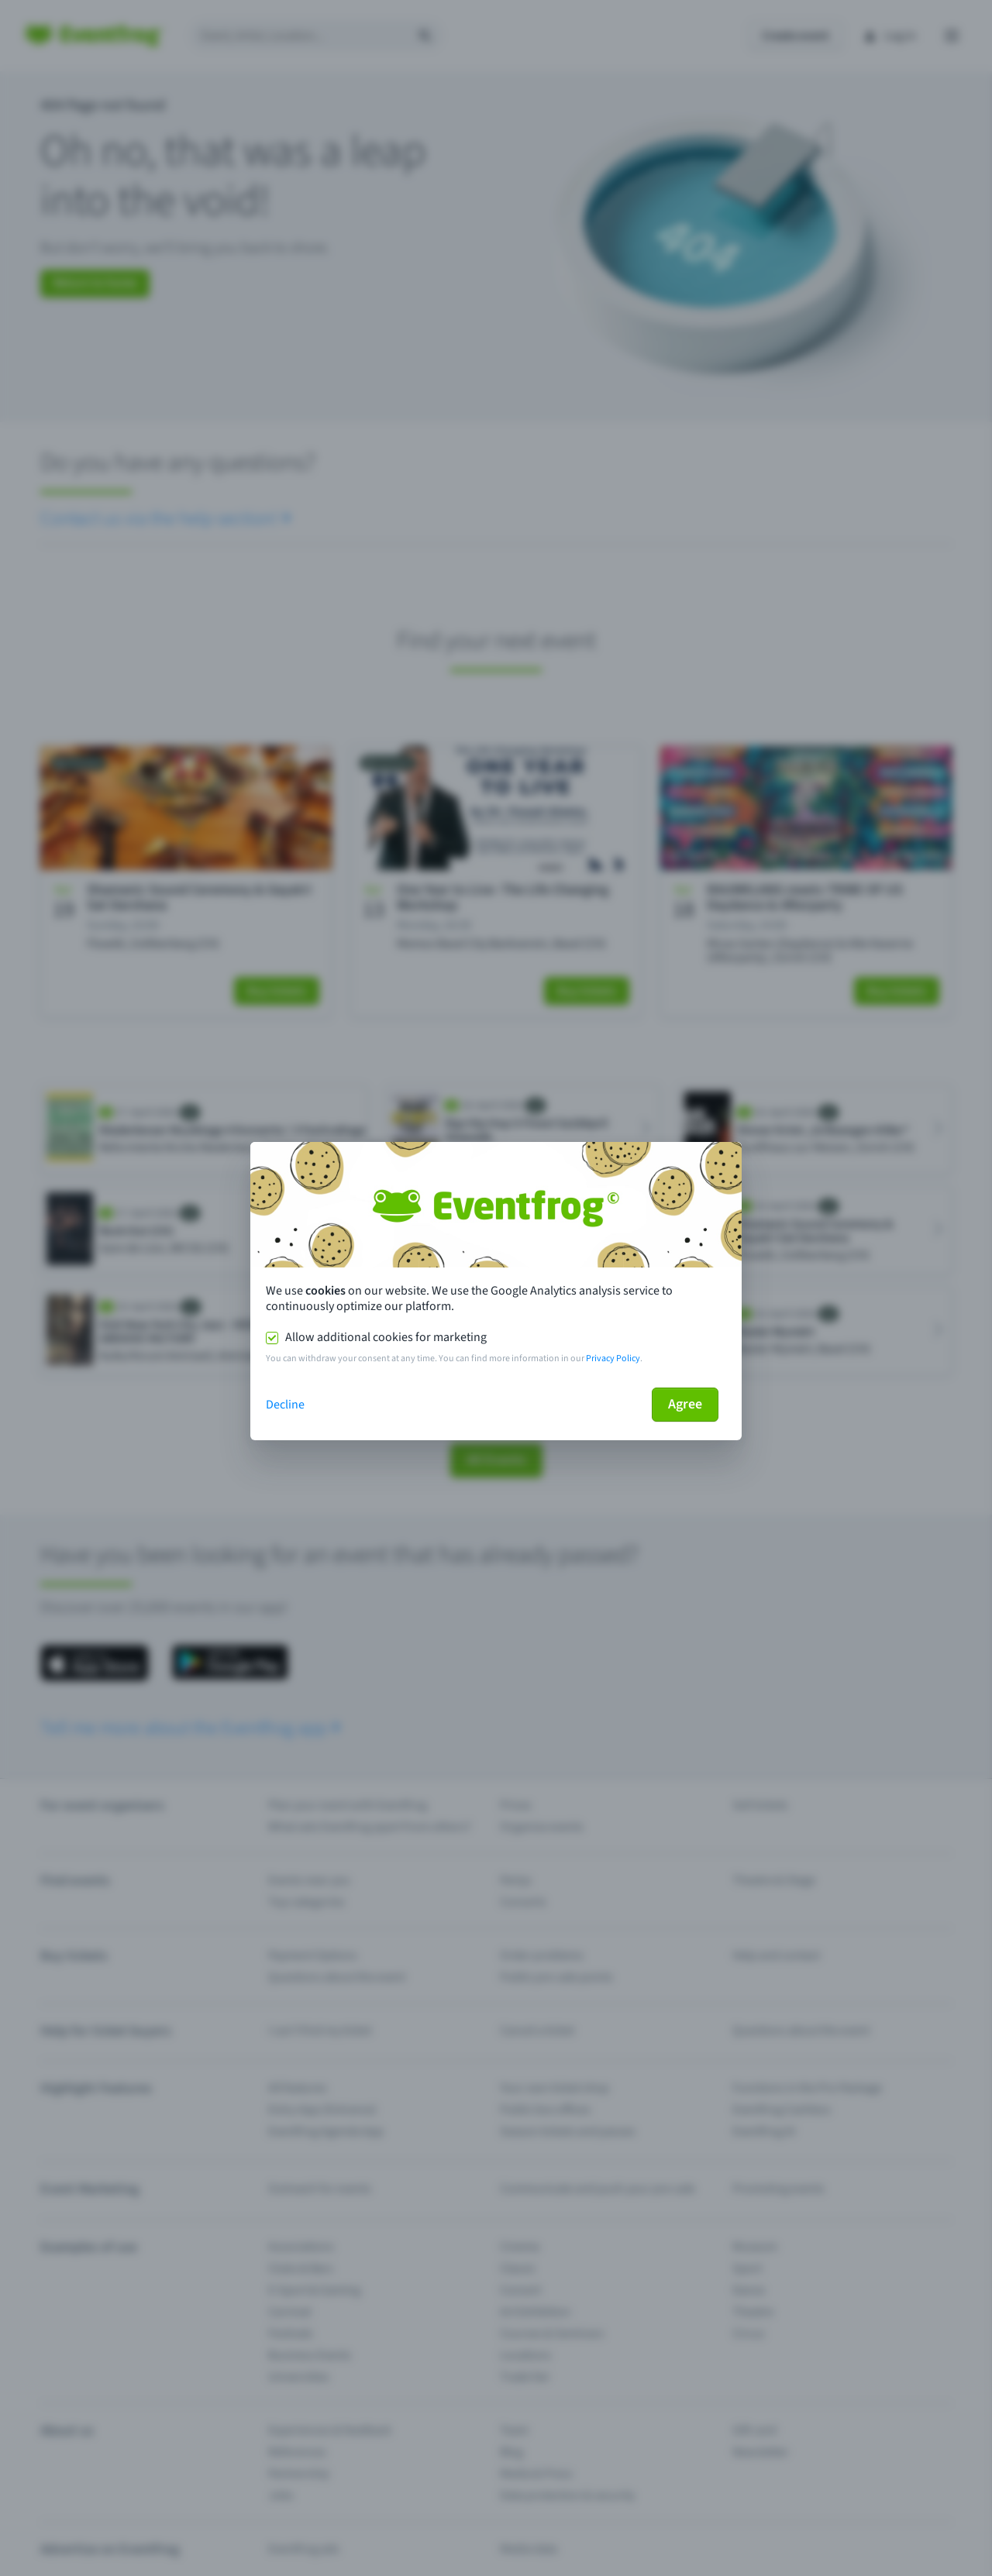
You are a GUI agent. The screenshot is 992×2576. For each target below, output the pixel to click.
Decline (285, 1404)
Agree (685, 1404)
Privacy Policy (613, 1358)
